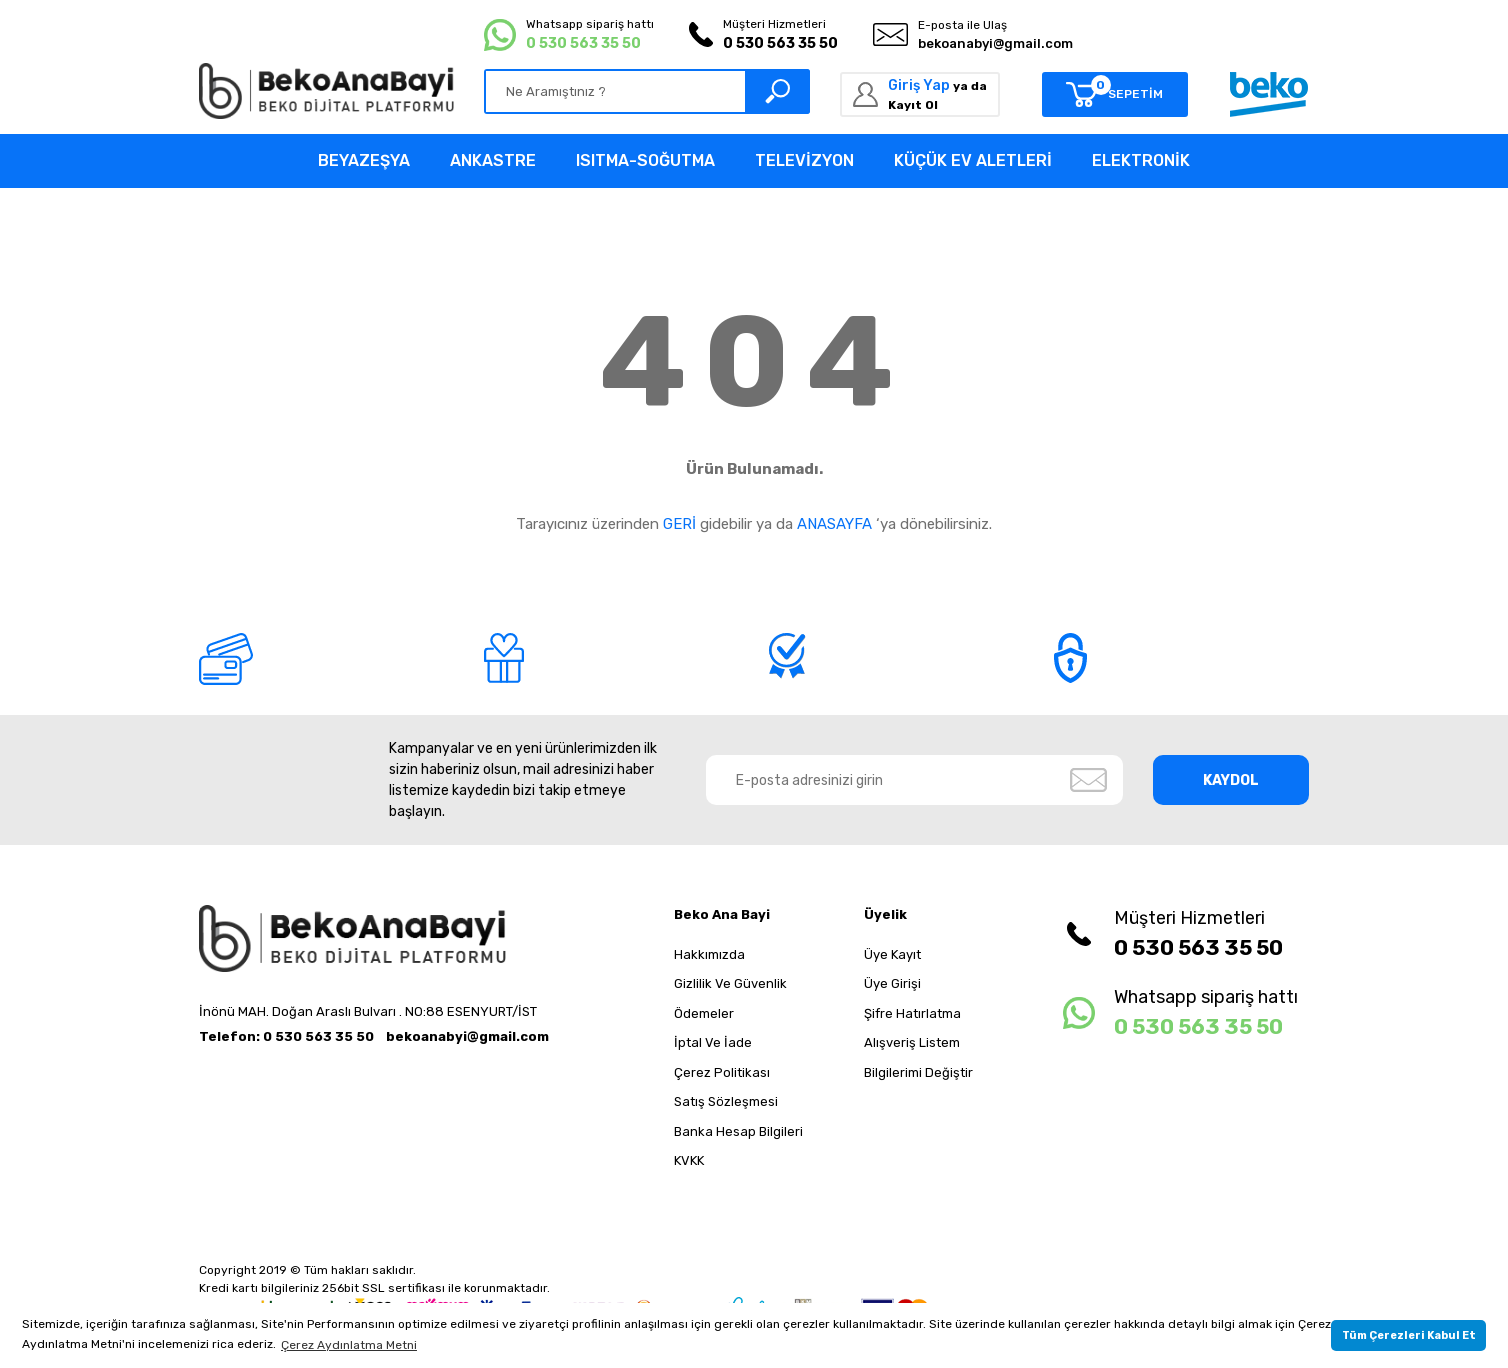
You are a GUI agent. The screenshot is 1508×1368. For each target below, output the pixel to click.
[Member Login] (920, 94)
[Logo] (326, 91)
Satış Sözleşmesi (726, 1101)
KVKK (689, 1160)
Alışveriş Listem (912, 1042)
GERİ (679, 524)
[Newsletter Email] (915, 780)
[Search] (647, 91)
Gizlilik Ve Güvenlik (730, 983)
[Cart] (1115, 94)
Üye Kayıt (892, 954)
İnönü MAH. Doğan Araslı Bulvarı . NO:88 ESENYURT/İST (368, 1011)
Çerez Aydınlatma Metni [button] (349, 1345)
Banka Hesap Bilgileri (738, 1131)
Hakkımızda (709, 954)
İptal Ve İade (713, 1042)
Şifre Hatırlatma (912, 1013)
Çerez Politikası (722, 1072)
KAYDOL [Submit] (1231, 780)
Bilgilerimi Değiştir (918, 1072)
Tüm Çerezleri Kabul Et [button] (1409, 1335)
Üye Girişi (892, 983)
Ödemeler (704, 1013)
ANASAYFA (834, 524)
